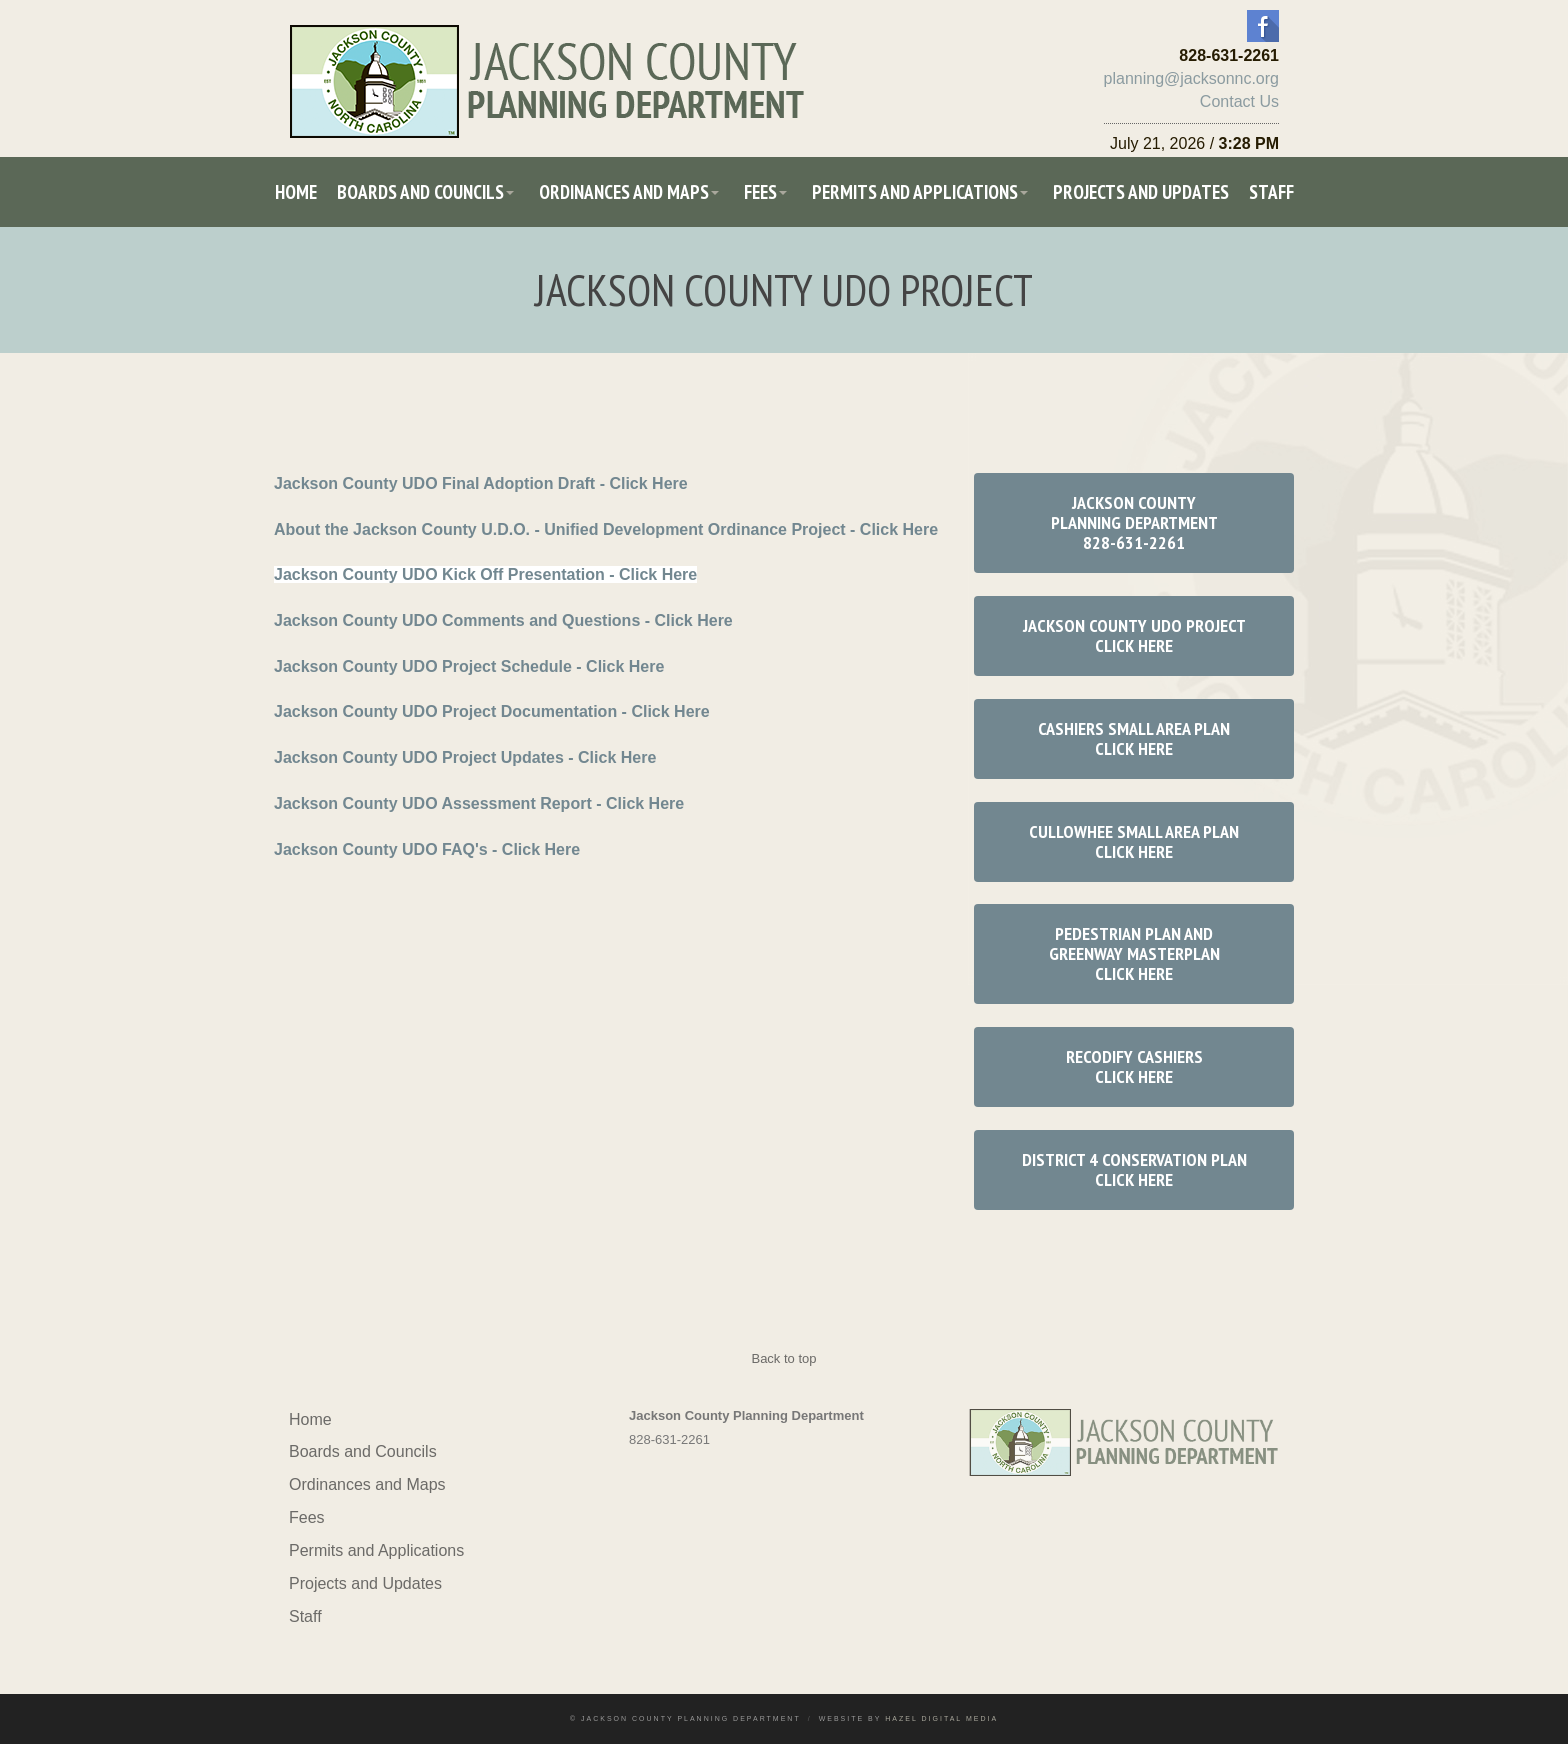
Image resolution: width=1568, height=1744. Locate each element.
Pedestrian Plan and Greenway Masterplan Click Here (1134, 953)
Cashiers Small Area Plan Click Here (1134, 738)
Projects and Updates (1141, 192)
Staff (1271, 192)
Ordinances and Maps (624, 192)
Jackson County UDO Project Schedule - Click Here (469, 666)
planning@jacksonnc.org (1191, 78)
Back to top (783, 1358)
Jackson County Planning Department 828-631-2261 (1134, 522)
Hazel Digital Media (941, 1718)
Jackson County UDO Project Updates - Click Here (465, 757)
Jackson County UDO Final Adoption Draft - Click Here (481, 483)
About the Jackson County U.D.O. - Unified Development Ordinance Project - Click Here (606, 529)
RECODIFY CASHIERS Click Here (1134, 1066)
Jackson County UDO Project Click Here (1134, 635)
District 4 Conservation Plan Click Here (1134, 1169)
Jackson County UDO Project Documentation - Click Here (492, 711)
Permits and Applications (915, 192)
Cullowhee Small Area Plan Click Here (1134, 841)
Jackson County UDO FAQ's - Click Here (427, 849)
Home (296, 192)
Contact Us (1239, 101)
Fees (760, 192)
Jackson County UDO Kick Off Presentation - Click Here (485, 574)
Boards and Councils (420, 192)
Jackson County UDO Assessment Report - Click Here (479, 803)
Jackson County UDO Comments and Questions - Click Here (503, 620)
